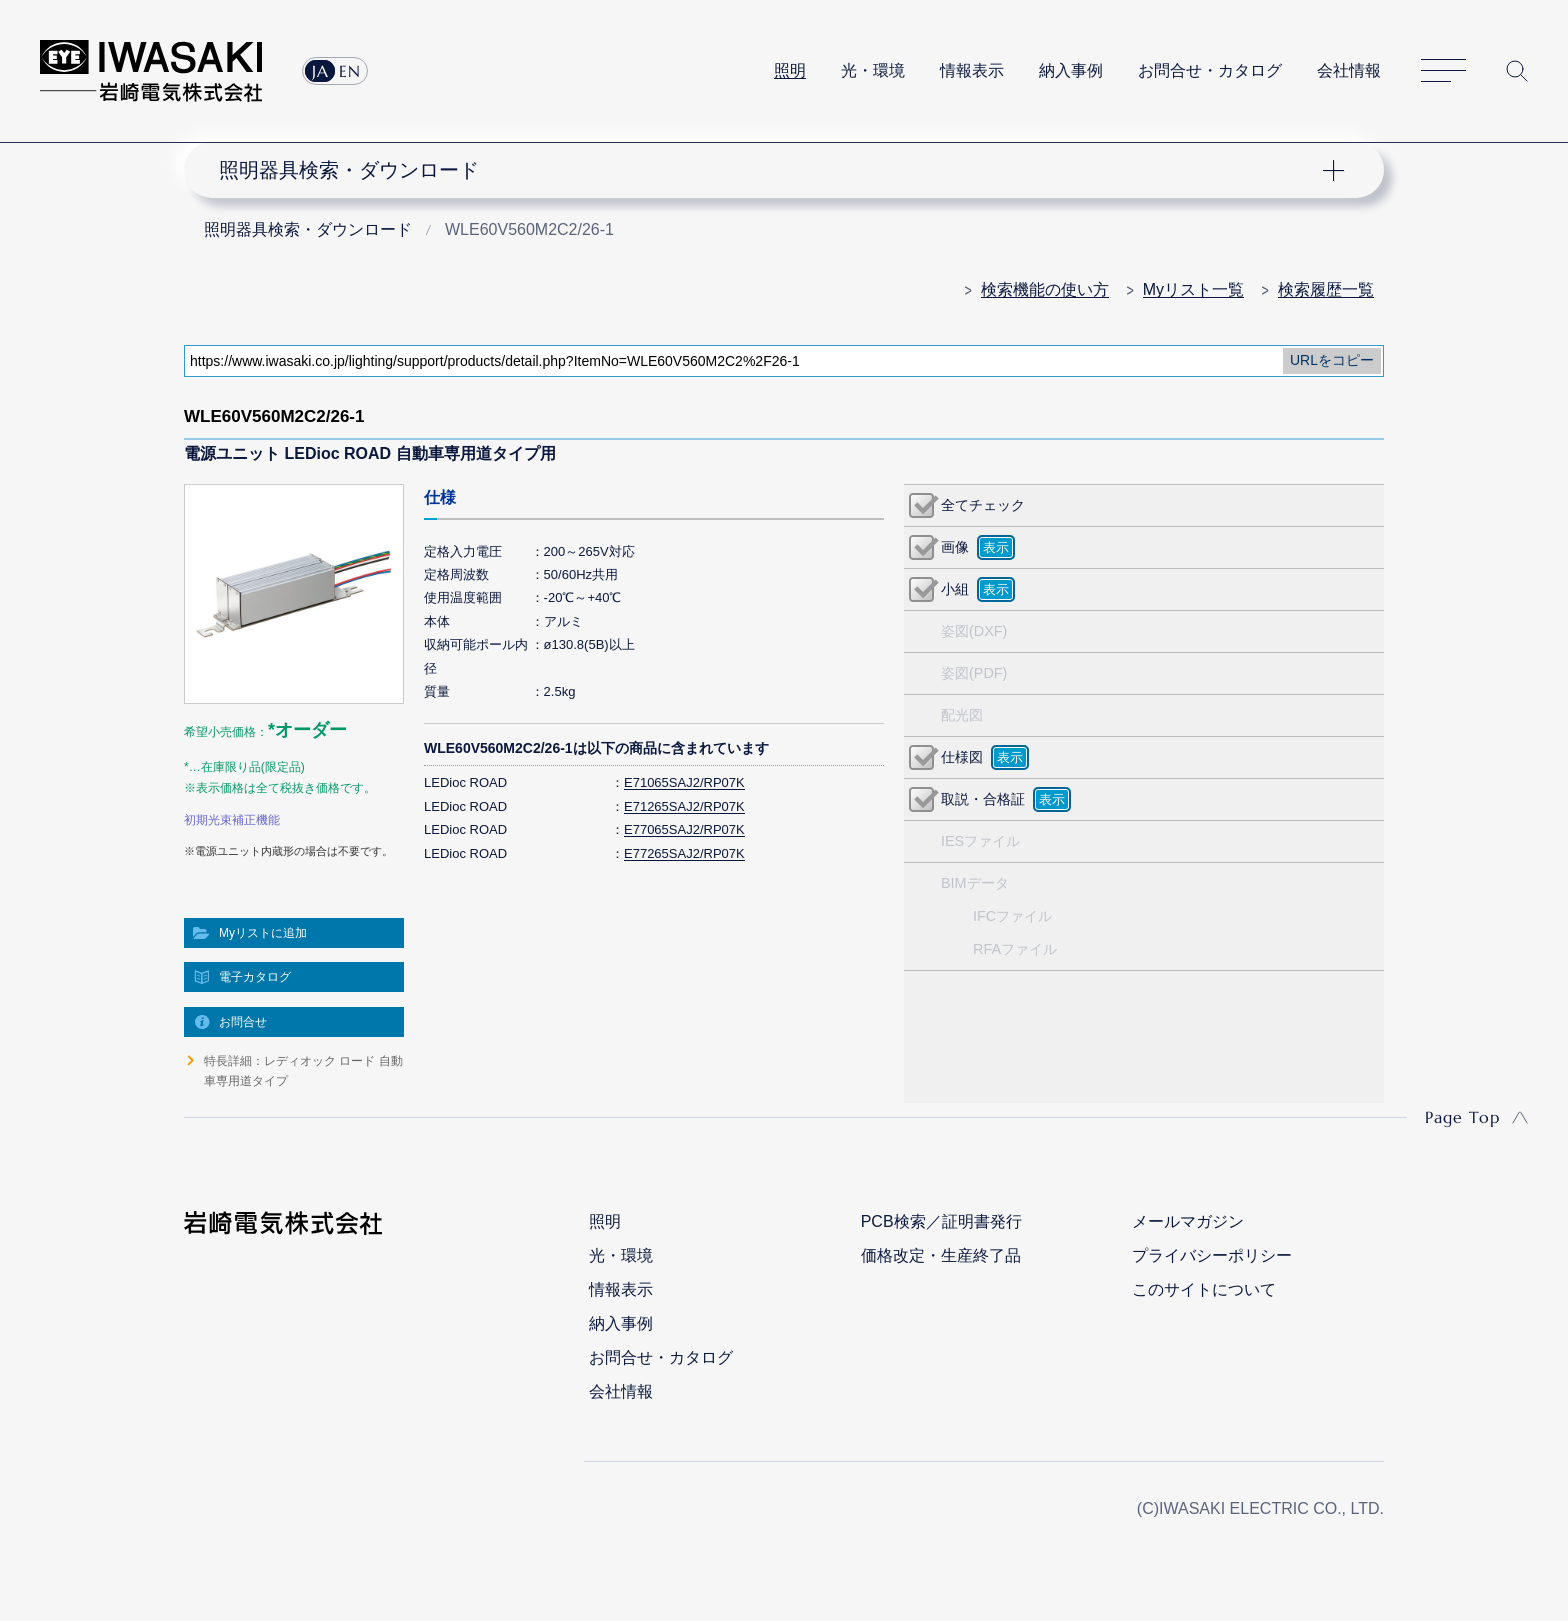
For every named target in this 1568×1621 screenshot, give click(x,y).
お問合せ (243, 1022)
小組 (955, 589)
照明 (790, 70)
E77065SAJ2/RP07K (684, 829)
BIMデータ (975, 883)
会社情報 (1349, 70)
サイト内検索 (1517, 71)
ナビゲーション (773, 170)
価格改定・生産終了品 (941, 1255)
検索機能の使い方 (1045, 289)
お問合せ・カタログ (1210, 70)
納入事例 (1071, 70)
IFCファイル (1012, 916)
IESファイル (980, 841)
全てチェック (983, 505)
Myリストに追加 (263, 933)
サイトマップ (1443, 71)
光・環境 (873, 70)
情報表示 (972, 70)
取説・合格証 (983, 799)
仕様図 (962, 757)
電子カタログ (255, 977)
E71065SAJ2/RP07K (684, 782)
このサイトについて (1204, 1289)
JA (320, 71)
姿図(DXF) (974, 631)
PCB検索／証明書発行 (941, 1221)
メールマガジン (1188, 1221)
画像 (955, 547)
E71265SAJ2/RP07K (684, 806)
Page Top (1462, 1117)
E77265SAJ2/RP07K (684, 853)
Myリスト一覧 (1193, 289)
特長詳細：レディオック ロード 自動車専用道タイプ (303, 1071)
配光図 (962, 715)
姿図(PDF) (974, 673)
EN (350, 71)
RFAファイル (1015, 949)
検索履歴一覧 (1326, 289)
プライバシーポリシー (1212, 1255)
